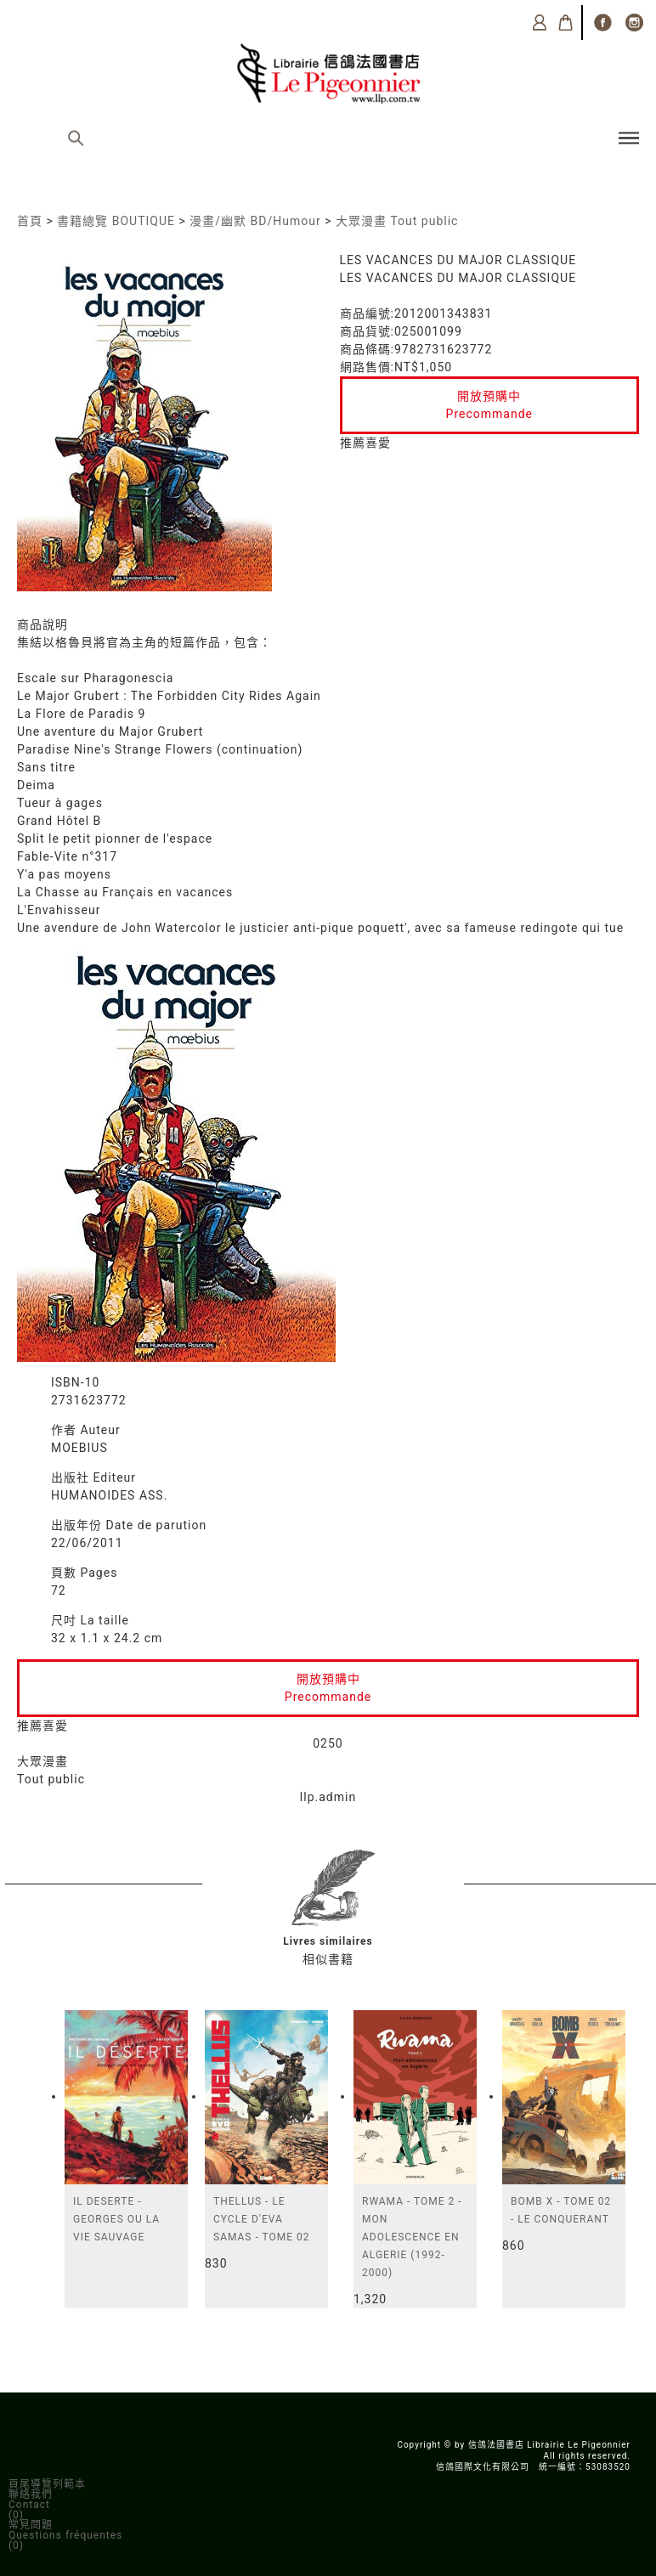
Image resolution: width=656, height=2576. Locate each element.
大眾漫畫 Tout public (397, 221)
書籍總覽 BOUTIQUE (116, 221)
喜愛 (378, 442)
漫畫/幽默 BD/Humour (254, 221)
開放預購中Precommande (489, 405)
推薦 (352, 442)
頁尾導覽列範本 (47, 2484)
